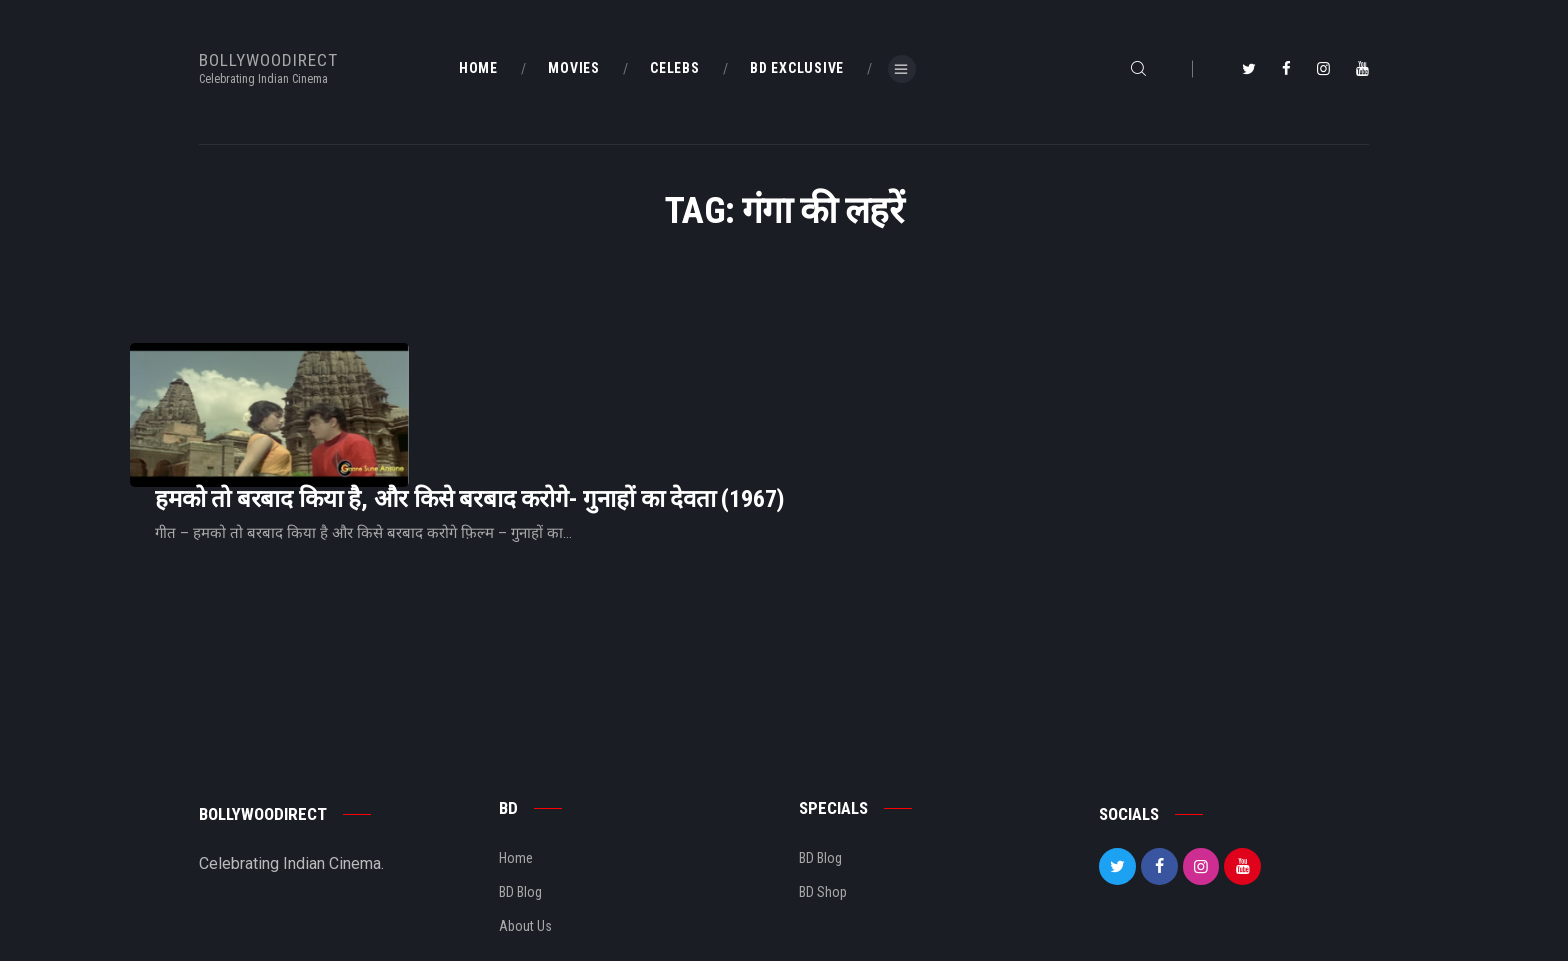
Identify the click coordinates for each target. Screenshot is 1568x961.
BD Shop (823, 820)
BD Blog (520, 820)
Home (516, 786)
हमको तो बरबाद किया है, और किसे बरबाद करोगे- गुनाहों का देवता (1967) (720, 391)
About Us (525, 855)
